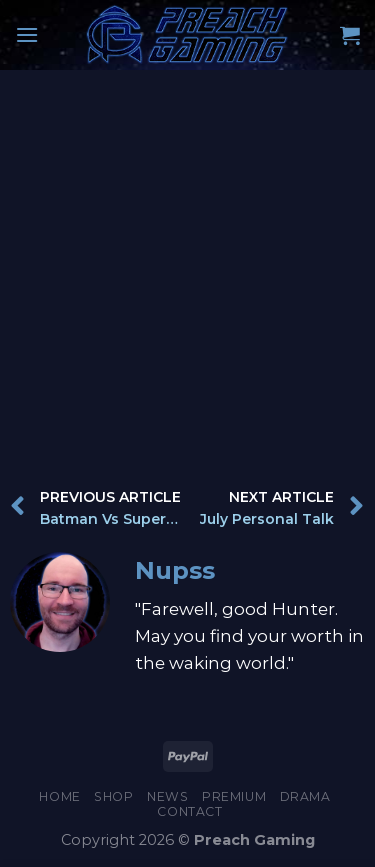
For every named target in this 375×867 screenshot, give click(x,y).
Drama (305, 796)
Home (59, 796)
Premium (234, 796)
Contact (189, 811)
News (167, 796)
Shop (113, 796)
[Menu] (27, 34)
